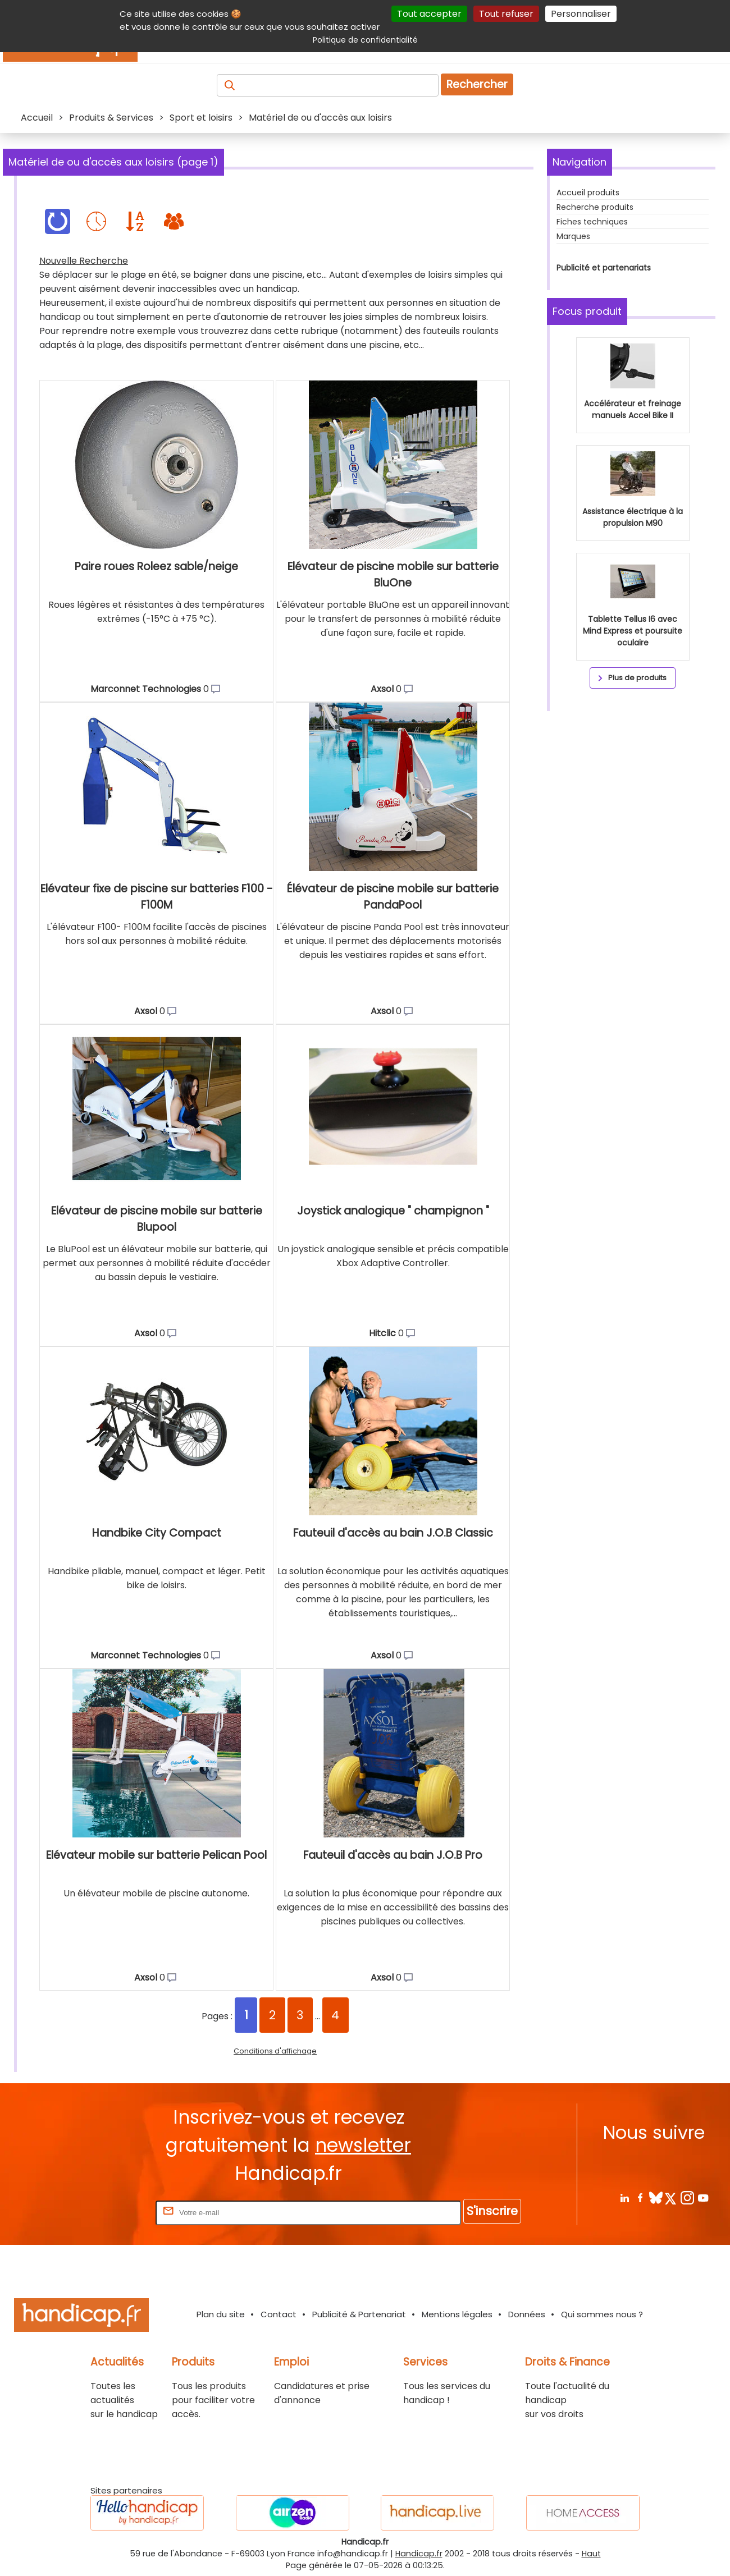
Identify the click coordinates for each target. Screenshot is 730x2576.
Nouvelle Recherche (83, 260)
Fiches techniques (592, 221)
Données (526, 2314)
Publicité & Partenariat (359, 2314)
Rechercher (477, 84)
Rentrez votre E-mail (108, 2212)
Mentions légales (457, 2314)
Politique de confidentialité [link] (365, 39)
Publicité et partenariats (603, 267)
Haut (591, 2553)
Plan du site (221, 2314)
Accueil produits (587, 192)
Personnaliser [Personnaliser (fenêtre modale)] (581, 13)
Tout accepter (429, 13)
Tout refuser (506, 13)
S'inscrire (492, 2211)
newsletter (363, 2145)
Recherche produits (594, 207)
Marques (573, 236)
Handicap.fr (418, 2553)
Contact (278, 2314)
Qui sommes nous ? (602, 2314)
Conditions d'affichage (275, 2051)
